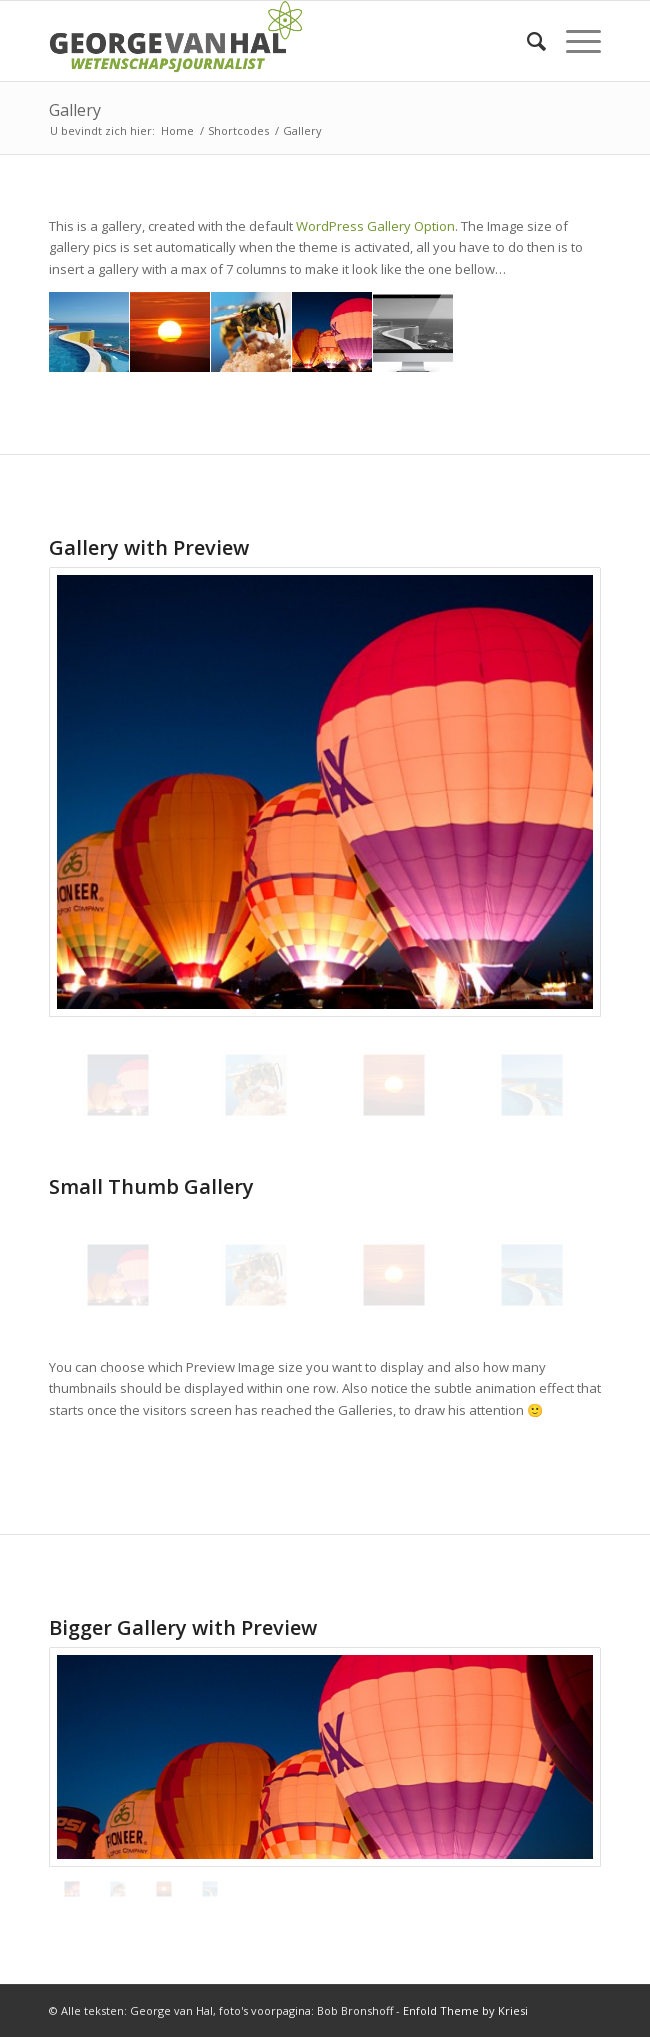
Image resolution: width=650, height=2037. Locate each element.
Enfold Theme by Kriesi (465, 2010)
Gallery (75, 110)
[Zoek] (526, 41)
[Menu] (573, 41)
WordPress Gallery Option (375, 226)
